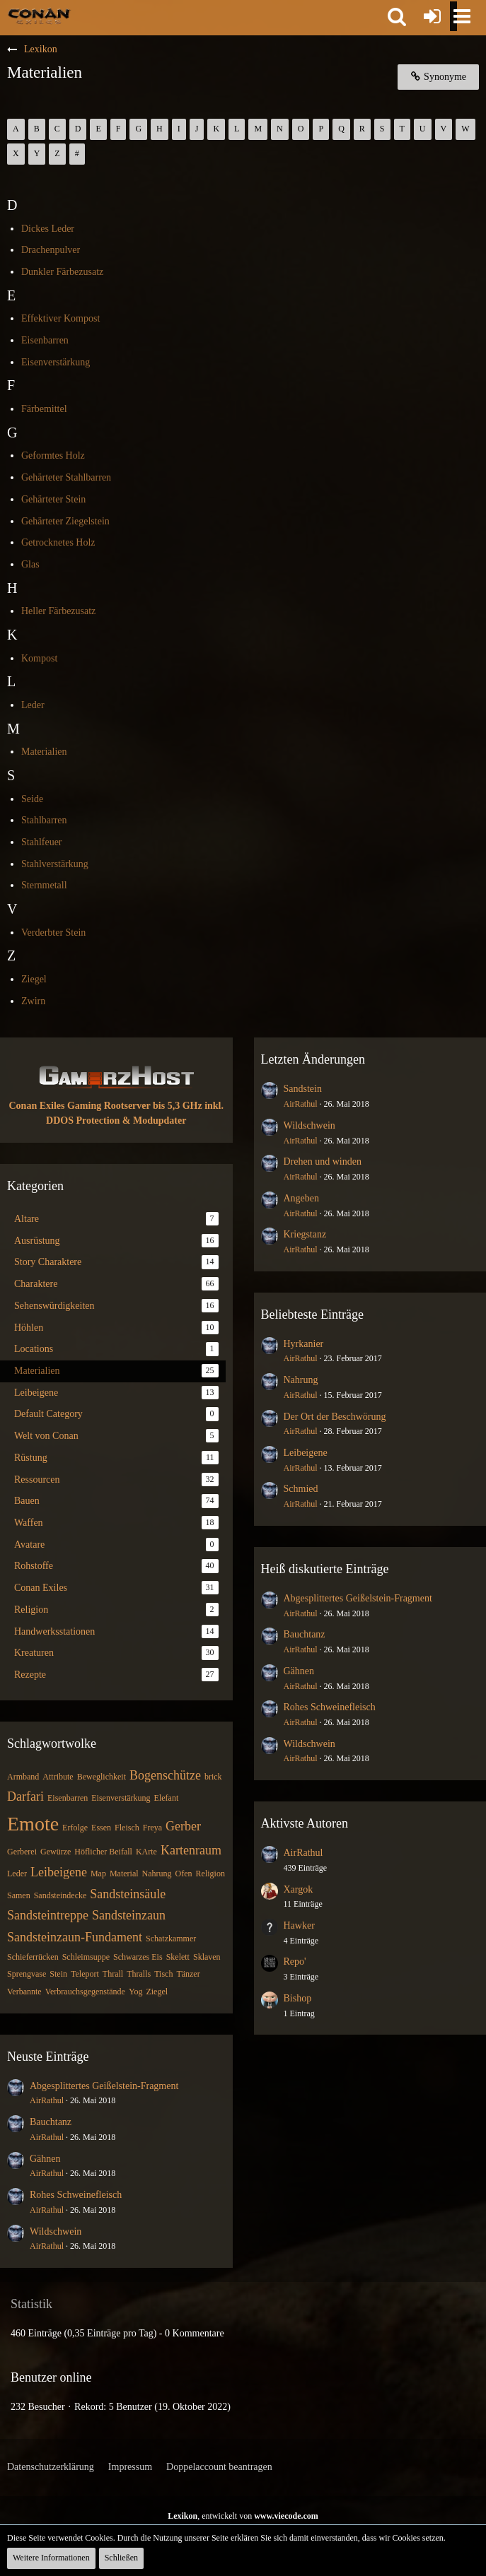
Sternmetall (44, 885)
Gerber (183, 1826)
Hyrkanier (304, 1344)
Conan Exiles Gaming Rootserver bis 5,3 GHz (105, 1105)
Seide (32, 799)
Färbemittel (44, 409)
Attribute (57, 1777)
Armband (23, 1777)
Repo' (295, 1961)
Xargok (298, 1889)
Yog (135, 1991)
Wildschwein (55, 2231)
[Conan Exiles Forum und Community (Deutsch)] (39, 15)
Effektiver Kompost (60, 318)
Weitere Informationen (51, 2558)
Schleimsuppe (86, 1957)
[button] (397, 16)
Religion (210, 1873)
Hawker (299, 1925)
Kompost (39, 658)
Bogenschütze (165, 1775)
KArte (146, 1852)
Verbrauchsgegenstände (85, 1991)
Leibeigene (58, 1872)
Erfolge (75, 1828)
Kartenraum (191, 1850)
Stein (58, 1974)
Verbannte (24, 1991)
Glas (30, 564)
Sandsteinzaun (129, 1915)
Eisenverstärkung (55, 362)
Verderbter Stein (53, 932)
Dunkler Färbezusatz (62, 271)
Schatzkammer (171, 1938)
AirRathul (47, 2100)
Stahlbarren (44, 820)
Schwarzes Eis (138, 1957)
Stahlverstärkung (54, 864)
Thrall (113, 1974)
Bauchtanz (50, 2122)
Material (124, 1873)
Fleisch (127, 1828)
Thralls (139, 1974)
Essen (101, 1828)
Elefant (166, 1798)
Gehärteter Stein (53, 499)
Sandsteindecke (60, 1895)
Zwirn (33, 1001)
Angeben (302, 1198)
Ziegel (34, 979)
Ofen (183, 1873)
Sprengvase (26, 1974)
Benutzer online (51, 2377)
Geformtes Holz (53, 455)
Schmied (301, 1488)
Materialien (44, 751)
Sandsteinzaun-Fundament (74, 1937)
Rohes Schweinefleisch (76, 2194)
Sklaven (207, 1957)
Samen (18, 1895)
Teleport (85, 1974)
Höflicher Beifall (103, 1852)
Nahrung (157, 1873)
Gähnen (45, 2158)
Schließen (121, 2558)
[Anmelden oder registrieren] (432, 16)
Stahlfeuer (41, 842)
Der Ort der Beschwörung (335, 1416)
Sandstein (303, 1088)
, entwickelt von (243, 2516)
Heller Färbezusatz (58, 611)
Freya (152, 1828)
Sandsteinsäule (128, 1894)
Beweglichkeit (101, 1777)
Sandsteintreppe (47, 1915)
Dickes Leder (47, 228)
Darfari (25, 1796)
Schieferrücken (33, 1957)
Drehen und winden (322, 1161)
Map (98, 1873)
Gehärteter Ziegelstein (65, 521)
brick (213, 1777)
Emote (33, 1824)
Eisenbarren (45, 340)
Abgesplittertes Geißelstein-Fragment (104, 2086)
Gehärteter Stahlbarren (66, 477)
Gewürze (55, 1852)
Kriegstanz (305, 1234)
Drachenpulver (50, 250)
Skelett (178, 1957)
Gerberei (22, 1852)
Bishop (298, 1998)
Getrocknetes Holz (58, 542)
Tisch (163, 1974)
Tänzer (187, 1974)
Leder (33, 705)
